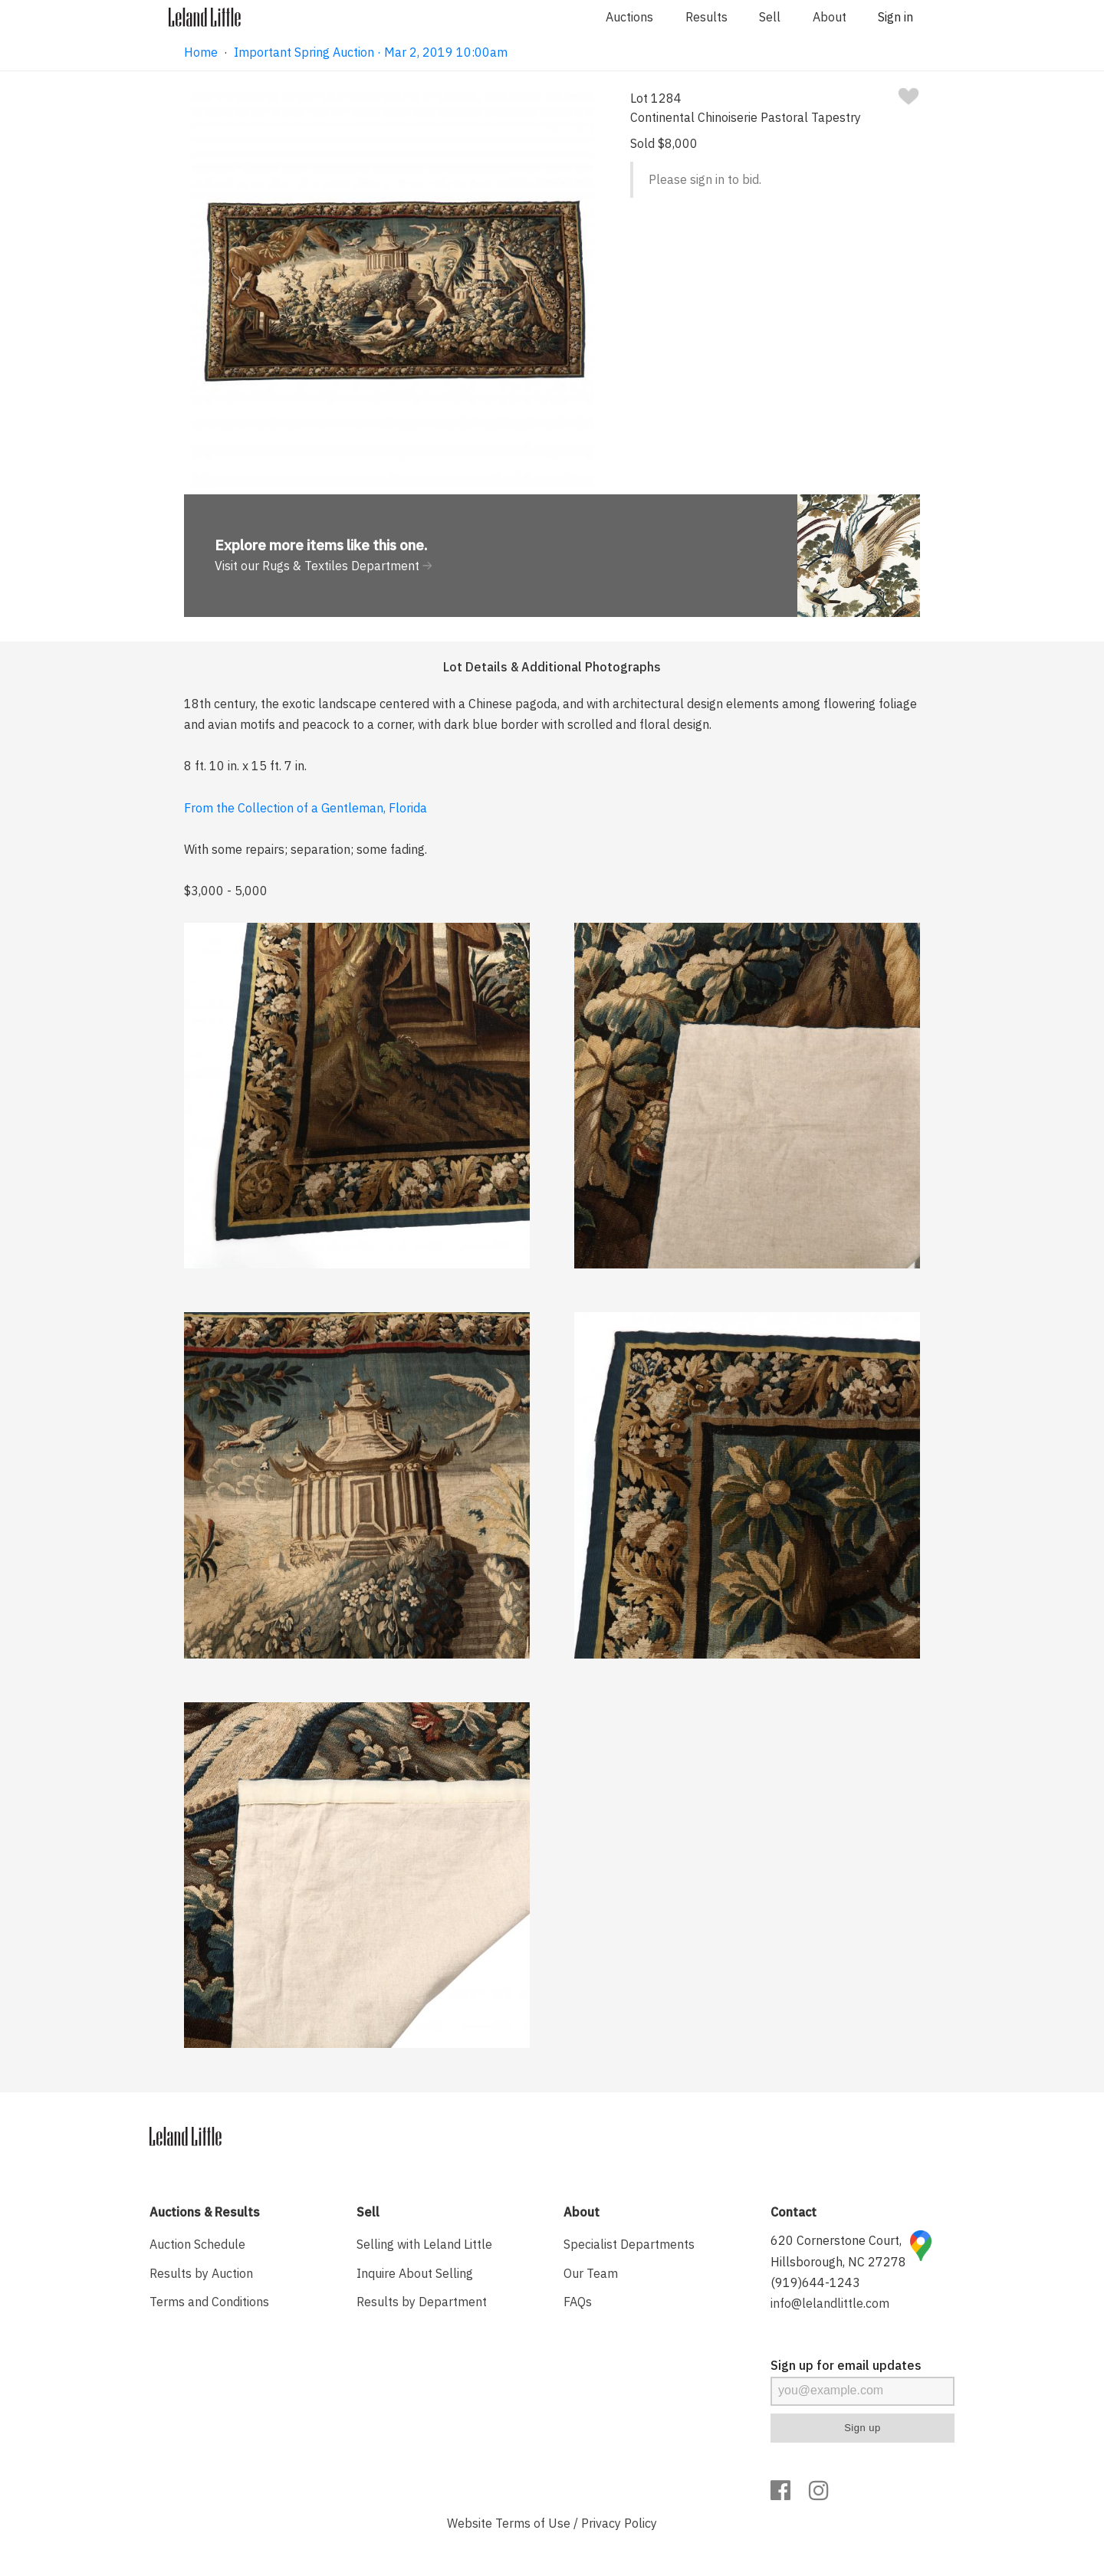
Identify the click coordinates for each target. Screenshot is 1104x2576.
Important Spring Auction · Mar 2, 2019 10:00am (371, 52)
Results (706, 17)
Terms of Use (532, 2523)
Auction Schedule (197, 2244)
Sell (769, 17)
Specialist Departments (629, 2244)
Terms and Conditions (209, 2301)
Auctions (629, 17)
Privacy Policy (619, 2523)
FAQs (578, 2301)
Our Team (591, 2273)
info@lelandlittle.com (829, 2303)
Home (201, 52)
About (829, 17)
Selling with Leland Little (424, 2244)
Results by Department (421, 2301)
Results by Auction (201, 2273)
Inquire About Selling (414, 2273)
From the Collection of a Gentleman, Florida (305, 807)
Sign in (895, 17)
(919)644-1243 (815, 2282)
